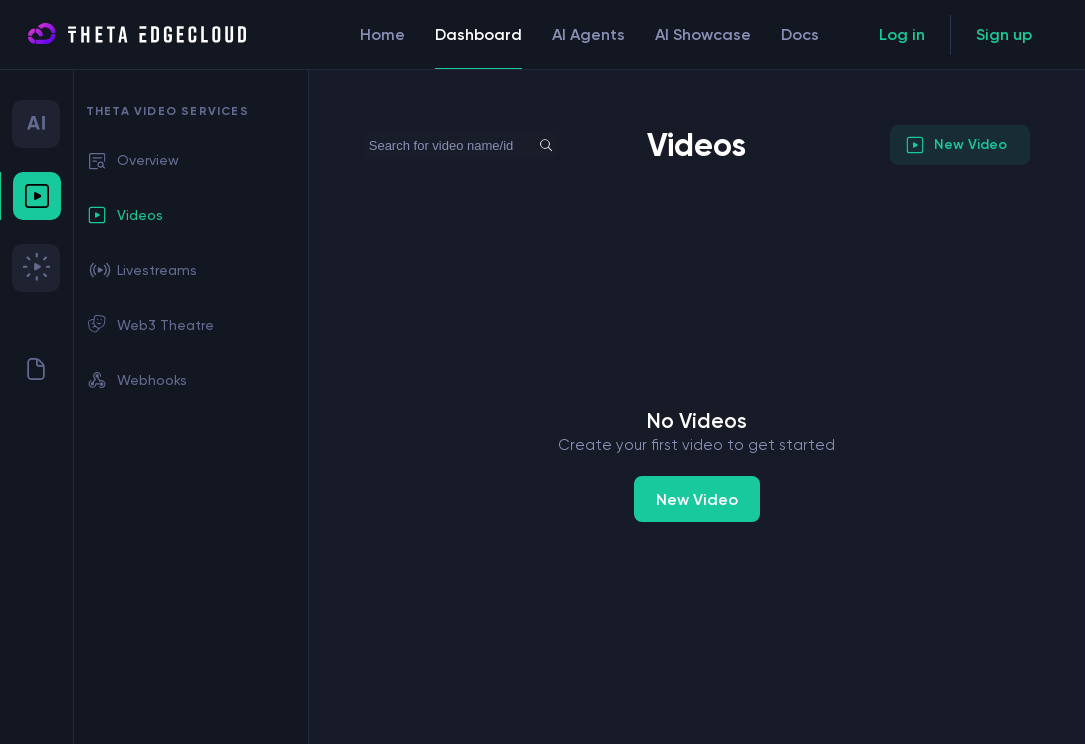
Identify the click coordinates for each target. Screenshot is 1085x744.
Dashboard (478, 47)
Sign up (1004, 34)
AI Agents (588, 34)
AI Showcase (703, 34)
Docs (800, 34)
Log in (902, 34)
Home (382, 34)
